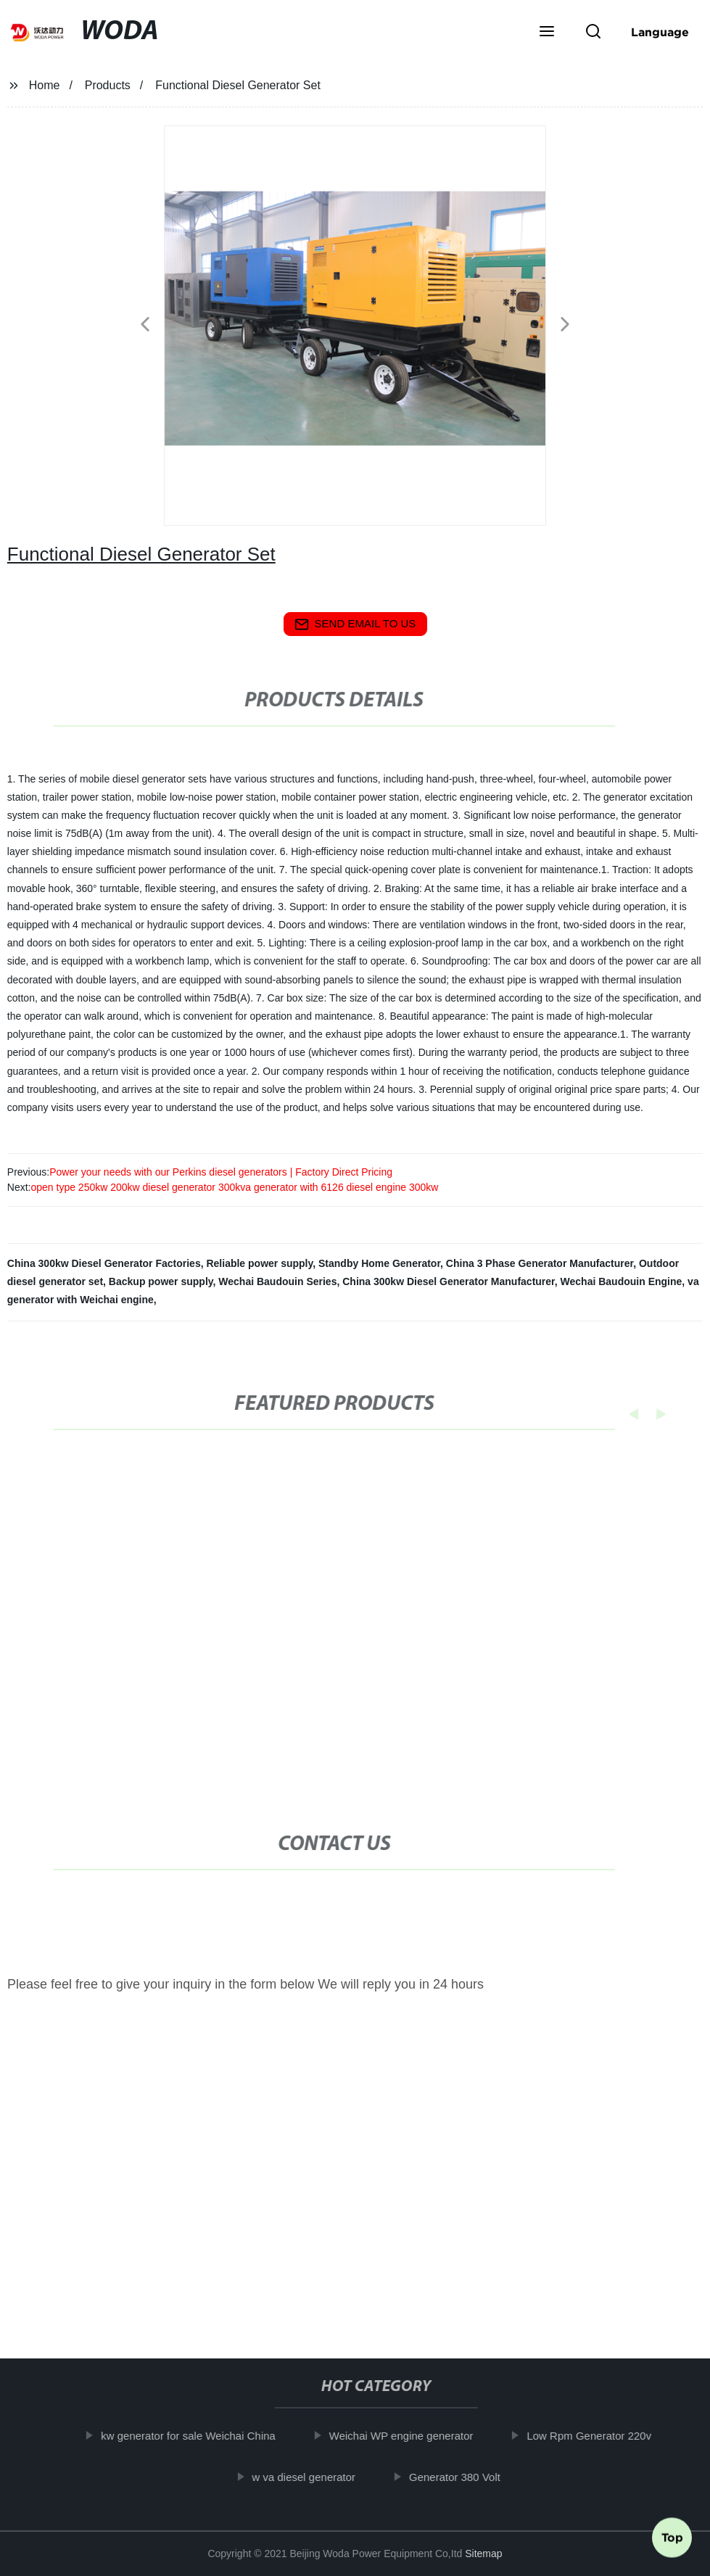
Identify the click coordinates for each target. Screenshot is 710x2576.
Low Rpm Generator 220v (599, 2436)
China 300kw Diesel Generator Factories (104, 1263)
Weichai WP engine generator (411, 2436)
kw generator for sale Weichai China (199, 2436)
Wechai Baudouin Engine (621, 1281)
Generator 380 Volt (465, 2476)
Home (44, 85)
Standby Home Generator (379, 1263)
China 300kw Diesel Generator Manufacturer (448, 1281)
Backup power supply (161, 1281)
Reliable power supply (259, 1263)
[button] (547, 32)
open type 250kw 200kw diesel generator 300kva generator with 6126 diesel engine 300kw (234, 1187)
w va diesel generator (314, 2476)
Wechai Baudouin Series (277, 1281)
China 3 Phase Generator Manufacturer (539, 1263)
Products (108, 85)
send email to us (355, 624)
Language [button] (660, 31)
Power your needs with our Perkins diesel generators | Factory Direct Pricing (220, 1172)
